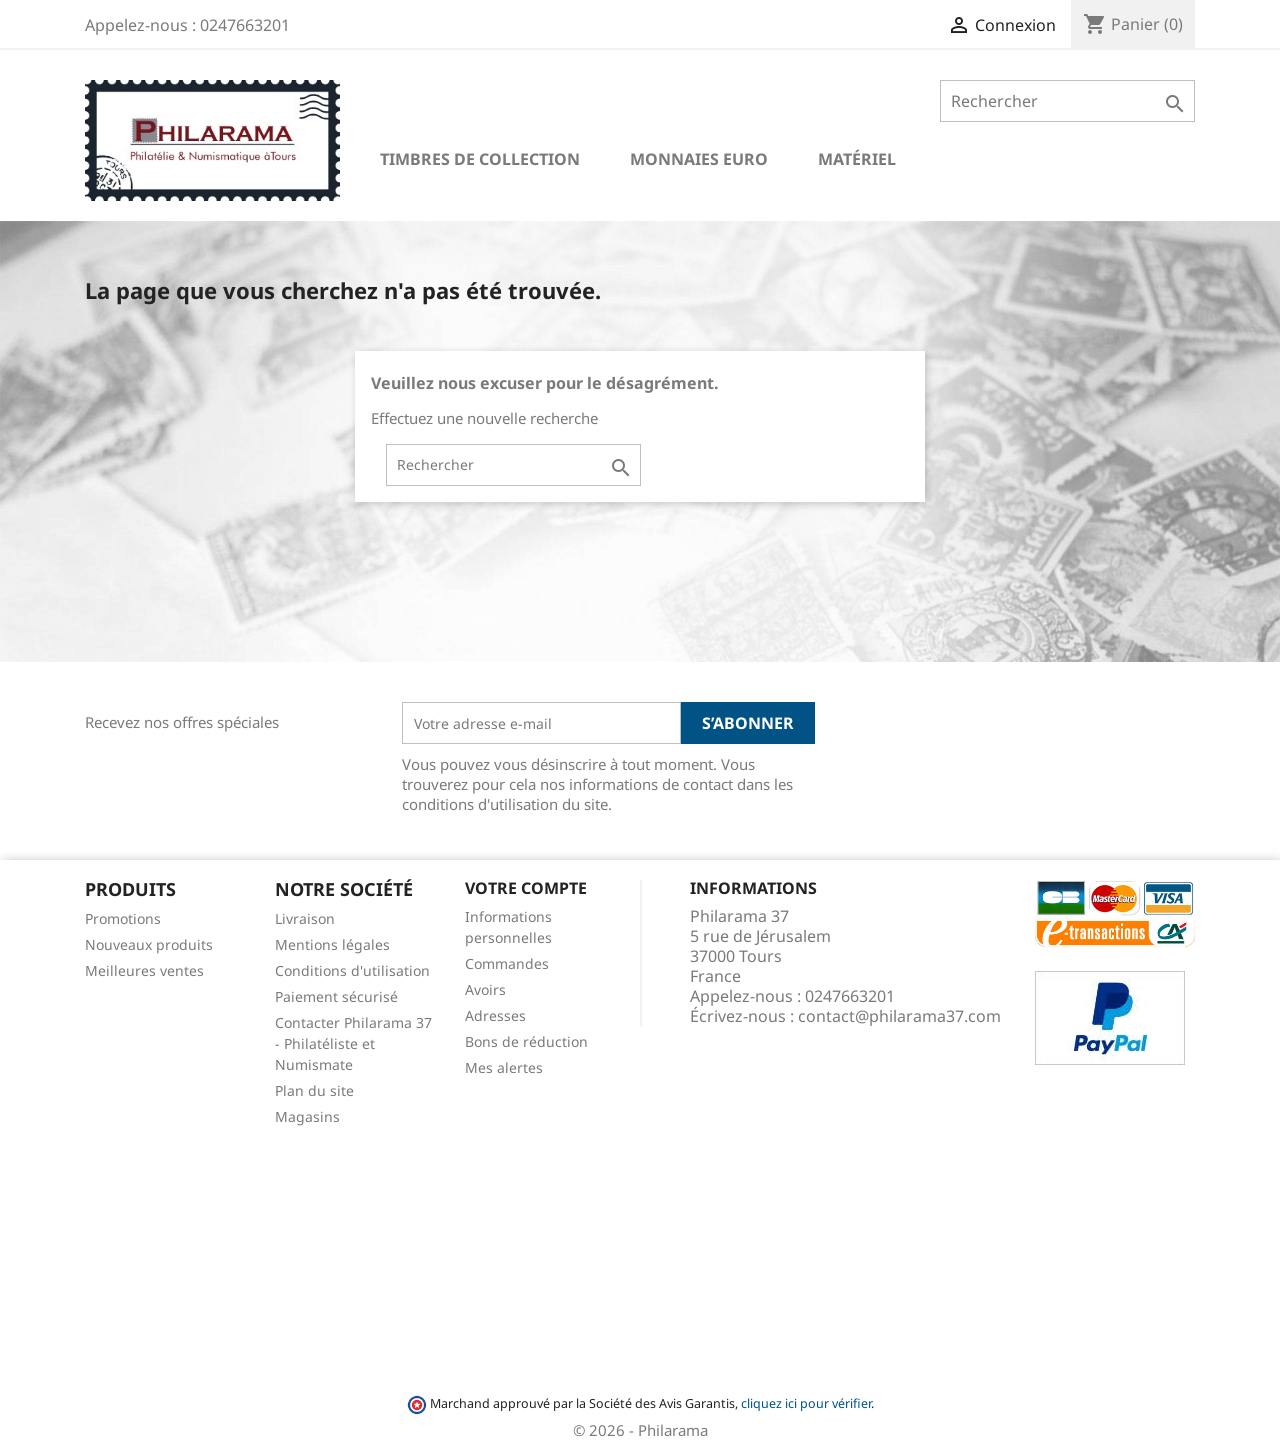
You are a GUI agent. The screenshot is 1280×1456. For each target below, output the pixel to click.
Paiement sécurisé (336, 996)
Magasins (307, 1116)
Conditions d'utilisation (352, 970)
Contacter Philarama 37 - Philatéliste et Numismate (353, 1043)
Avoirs (485, 989)
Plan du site (314, 1090)
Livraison (305, 918)
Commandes (507, 963)
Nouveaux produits (149, 944)
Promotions (123, 918)
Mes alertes (504, 1067)
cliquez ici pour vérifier (806, 1403)
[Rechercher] (1067, 101)
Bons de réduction (526, 1041)
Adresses (495, 1015)
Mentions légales (332, 944)
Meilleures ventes (144, 970)
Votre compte (526, 888)
